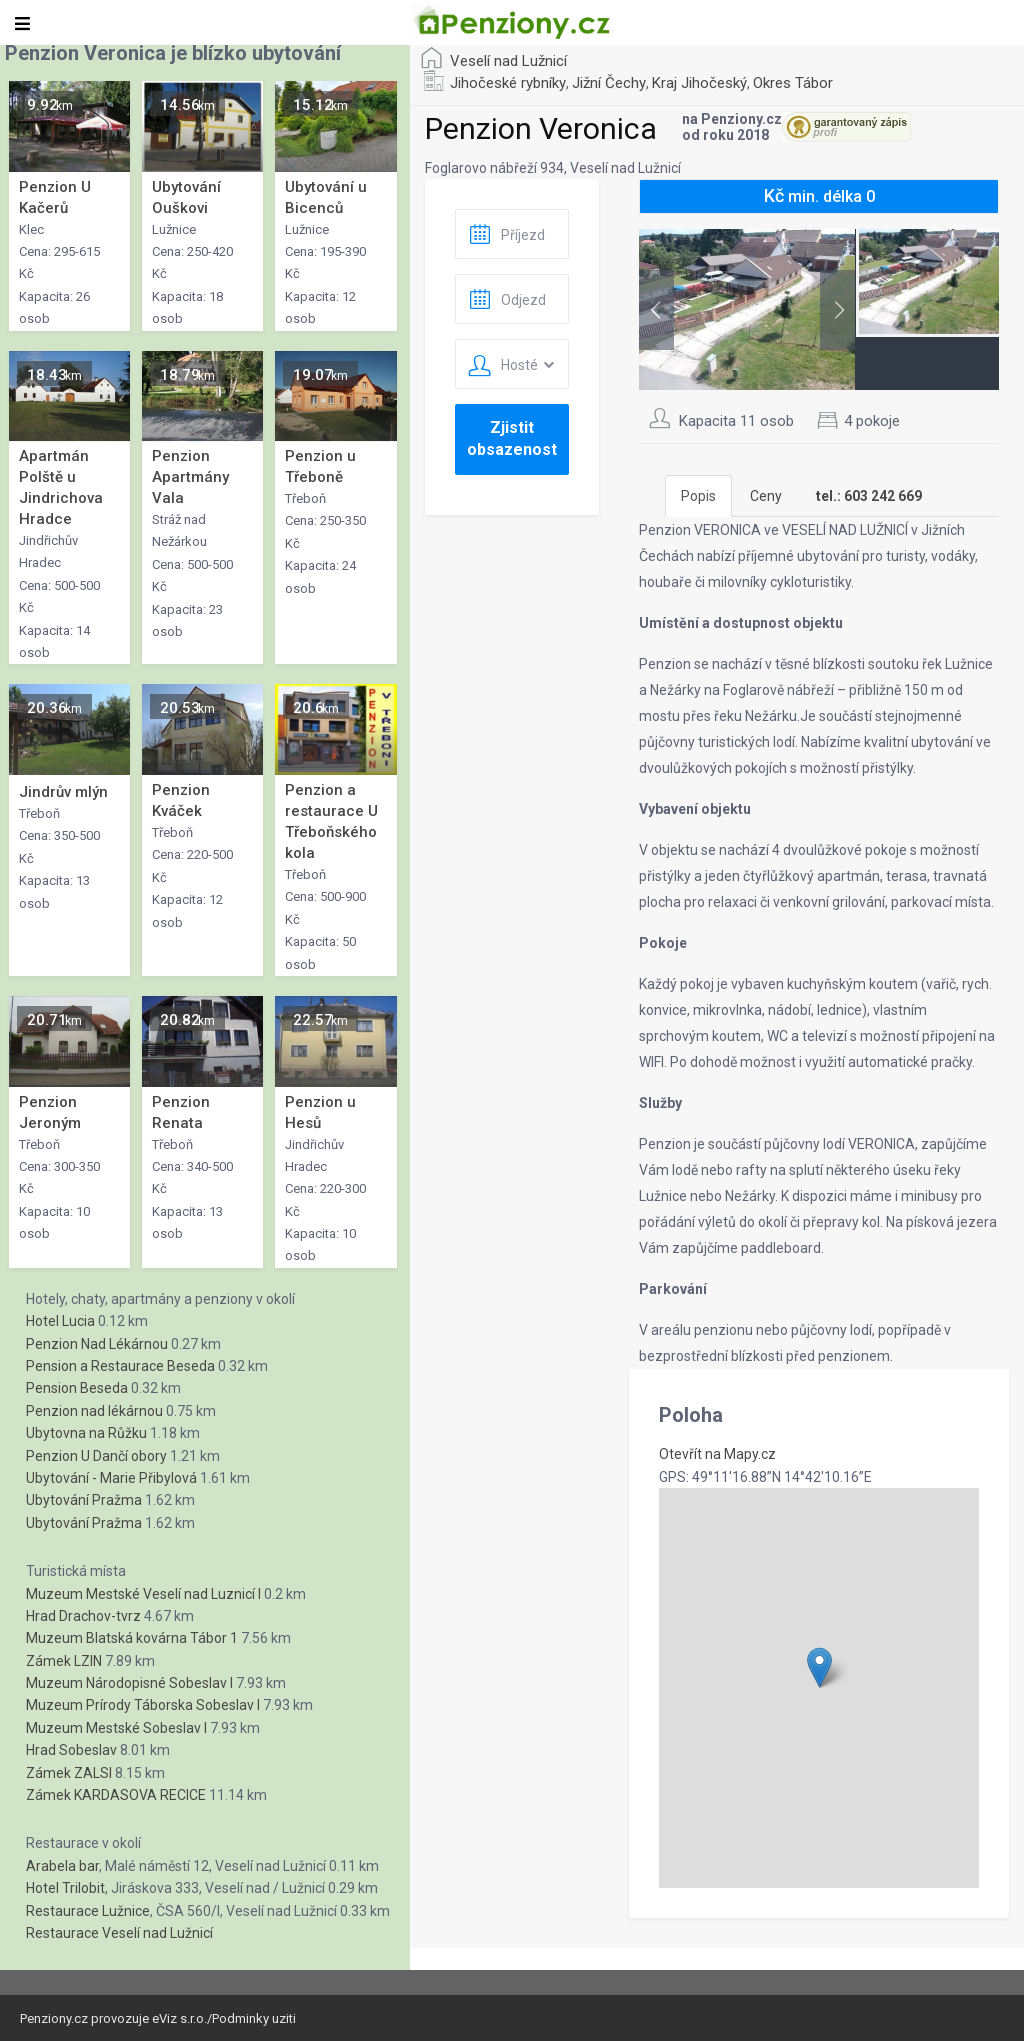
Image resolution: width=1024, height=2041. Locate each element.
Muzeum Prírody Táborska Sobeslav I (143, 1705)
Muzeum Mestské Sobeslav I (116, 1728)
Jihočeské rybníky (508, 83)
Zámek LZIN (64, 1661)
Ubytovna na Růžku (86, 1433)
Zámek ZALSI (69, 1773)
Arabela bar (62, 1866)
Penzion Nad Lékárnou (97, 1344)
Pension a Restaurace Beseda (120, 1366)
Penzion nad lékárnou (94, 1411)
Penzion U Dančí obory (96, 1456)
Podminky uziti (254, 2018)
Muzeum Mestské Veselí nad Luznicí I (143, 1594)
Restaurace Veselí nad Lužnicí (119, 1933)
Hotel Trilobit (65, 1888)
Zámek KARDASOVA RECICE (116, 1795)
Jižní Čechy (609, 83)
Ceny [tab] (766, 496)
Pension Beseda (77, 1388)
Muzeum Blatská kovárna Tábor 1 (132, 1638)
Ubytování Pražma (84, 1500)
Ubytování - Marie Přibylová (111, 1478)
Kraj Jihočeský (699, 83)
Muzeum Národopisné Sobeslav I (129, 1683)
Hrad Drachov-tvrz (83, 1616)
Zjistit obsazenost (512, 438)
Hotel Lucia (60, 1321)
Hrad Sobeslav (71, 1750)
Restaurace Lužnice (88, 1911)
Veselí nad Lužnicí (508, 61)
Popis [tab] (698, 496)
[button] (819, 1667)
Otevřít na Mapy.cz (717, 1454)
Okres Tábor (793, 83)
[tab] (869, 496)
